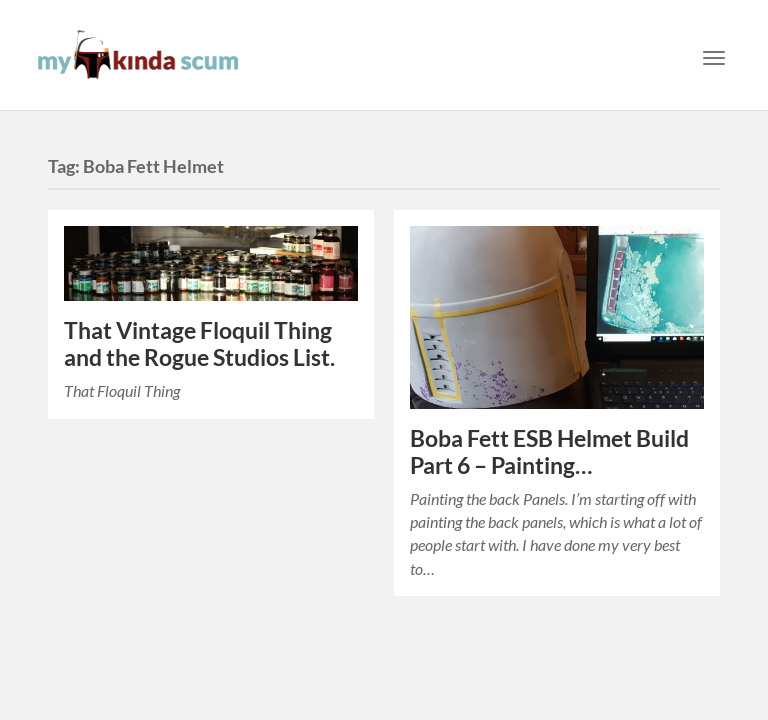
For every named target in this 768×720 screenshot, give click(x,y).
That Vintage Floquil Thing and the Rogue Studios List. (199, 344)
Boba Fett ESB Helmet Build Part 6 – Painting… (549, 452)
